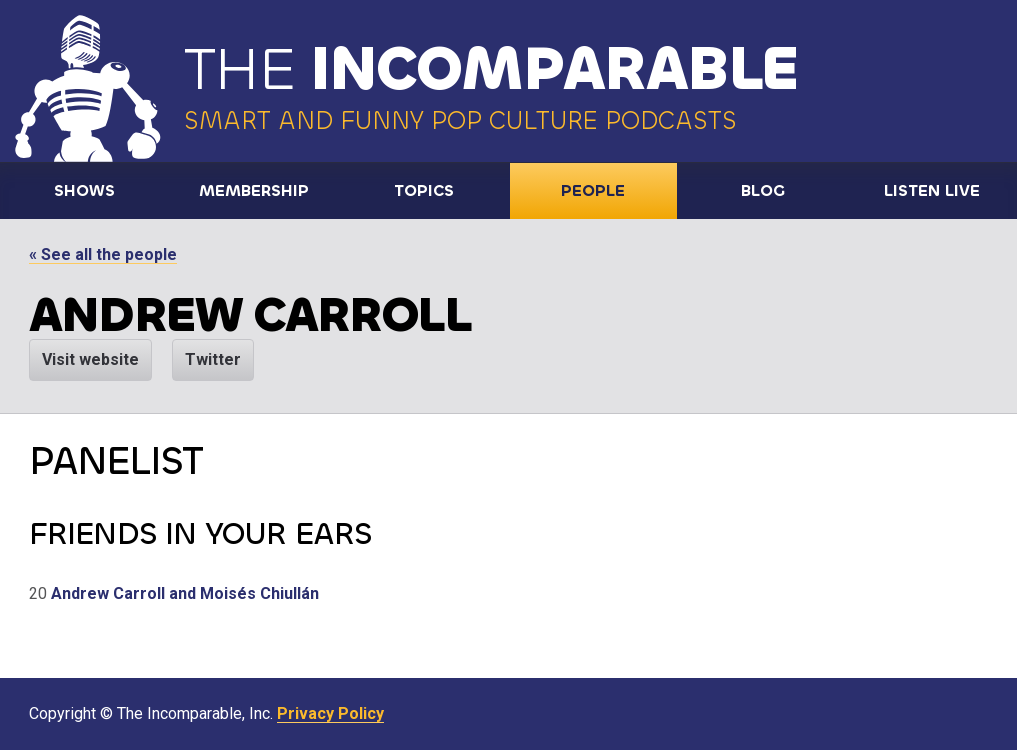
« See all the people (103, 254)
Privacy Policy (330, 713)
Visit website (90, 359)
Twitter (213, 359)
